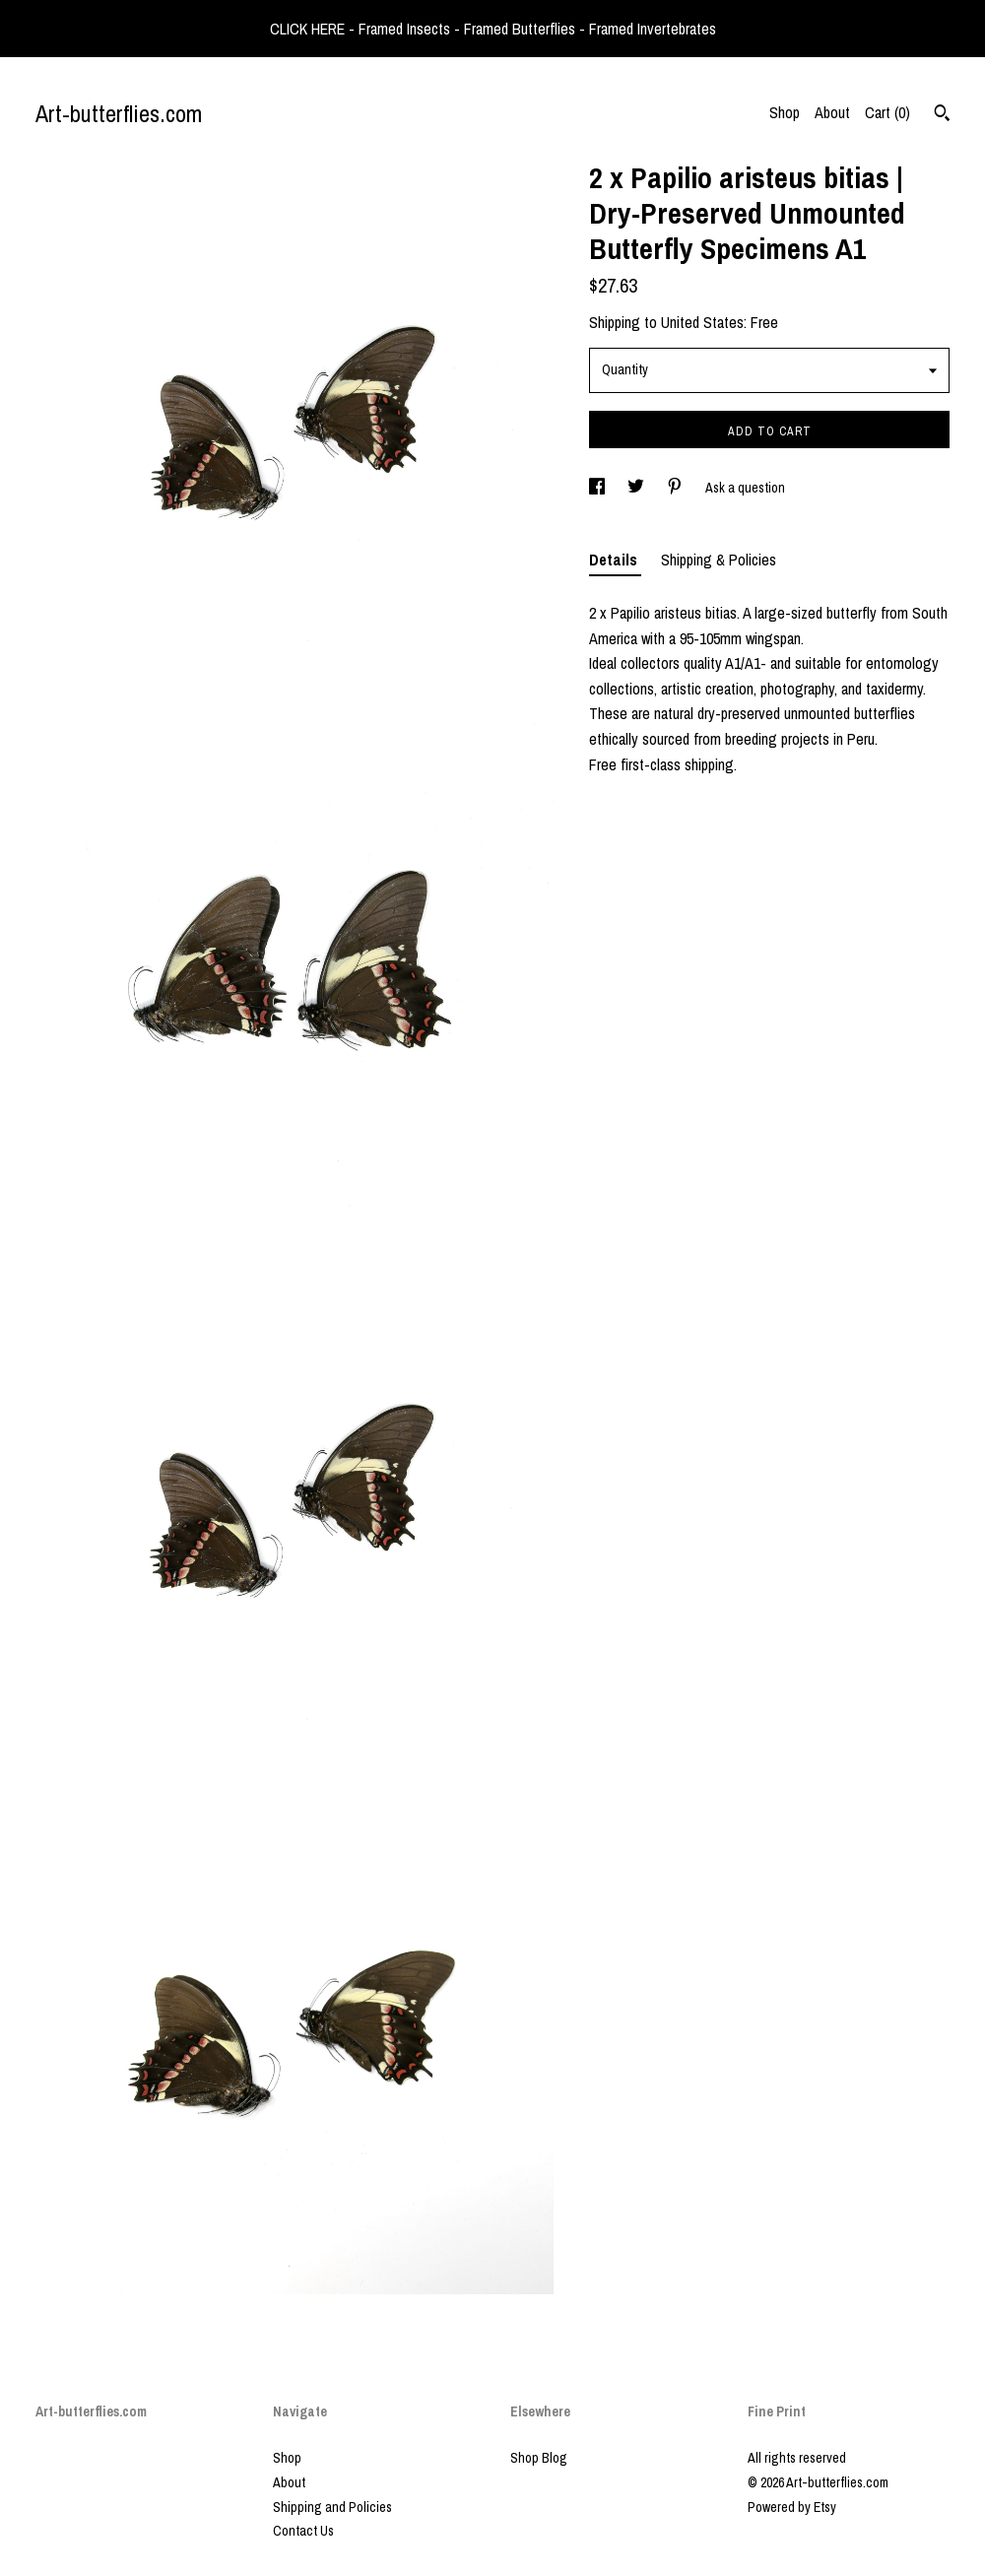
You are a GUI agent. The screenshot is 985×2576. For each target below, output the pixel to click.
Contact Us (303, 2531)
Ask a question (745, 487)
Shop (784, 112)
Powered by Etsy (792, 2507)
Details (615, 559)
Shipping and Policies (332, 2507)
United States (702, 322)
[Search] (942, 115)
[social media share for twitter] (637, 487)
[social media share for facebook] (598, 487)
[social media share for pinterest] (676, 487)
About (832, 112)
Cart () (887, 112)
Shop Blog (538, 2458)
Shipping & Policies (718, 559)
